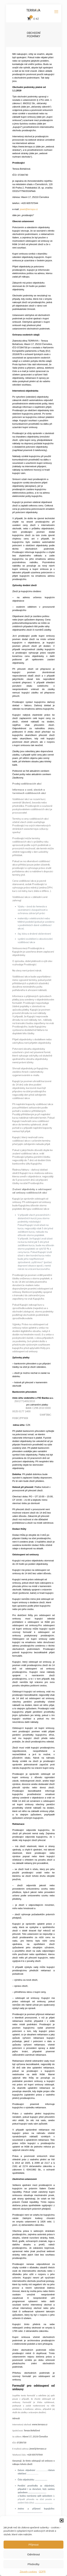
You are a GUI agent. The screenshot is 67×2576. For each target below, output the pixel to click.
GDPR (42, 2571)
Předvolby (33, 2564)
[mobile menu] (56, 12)
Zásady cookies (28, 2571)
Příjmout (34, 2544)
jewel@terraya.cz (29, 209)
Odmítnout (33, 2554)
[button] (61, 2520)
